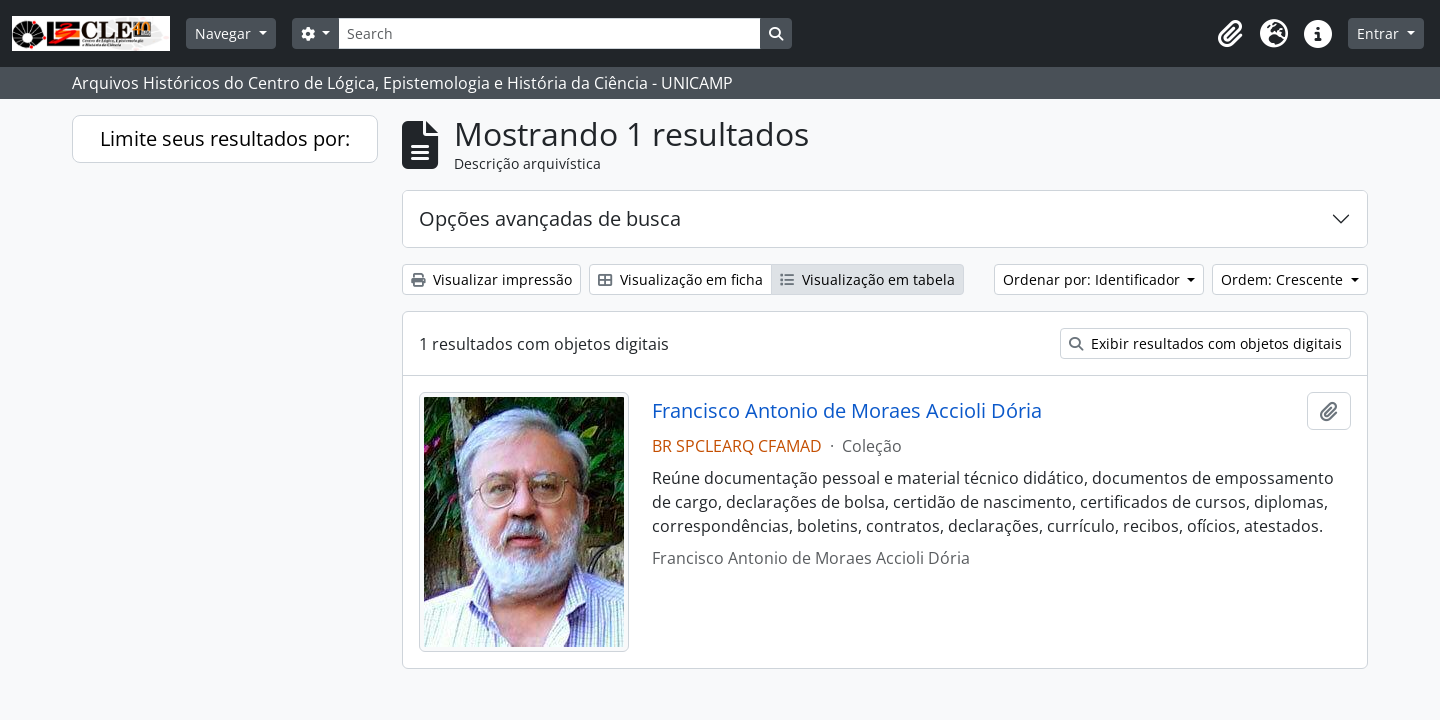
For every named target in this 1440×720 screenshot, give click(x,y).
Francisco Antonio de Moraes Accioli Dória (847, 411)
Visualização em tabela (867, 279)
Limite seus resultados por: (225, 138)
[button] (1230, 34)
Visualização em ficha (680, 279)
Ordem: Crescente (1284, 279)
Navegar (225, 33)
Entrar (1380, 33)
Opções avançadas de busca (550, 218)
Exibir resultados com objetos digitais (1205, 343)
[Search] (549, 33)
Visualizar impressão (491, 279)
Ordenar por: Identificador (1093, 279)
